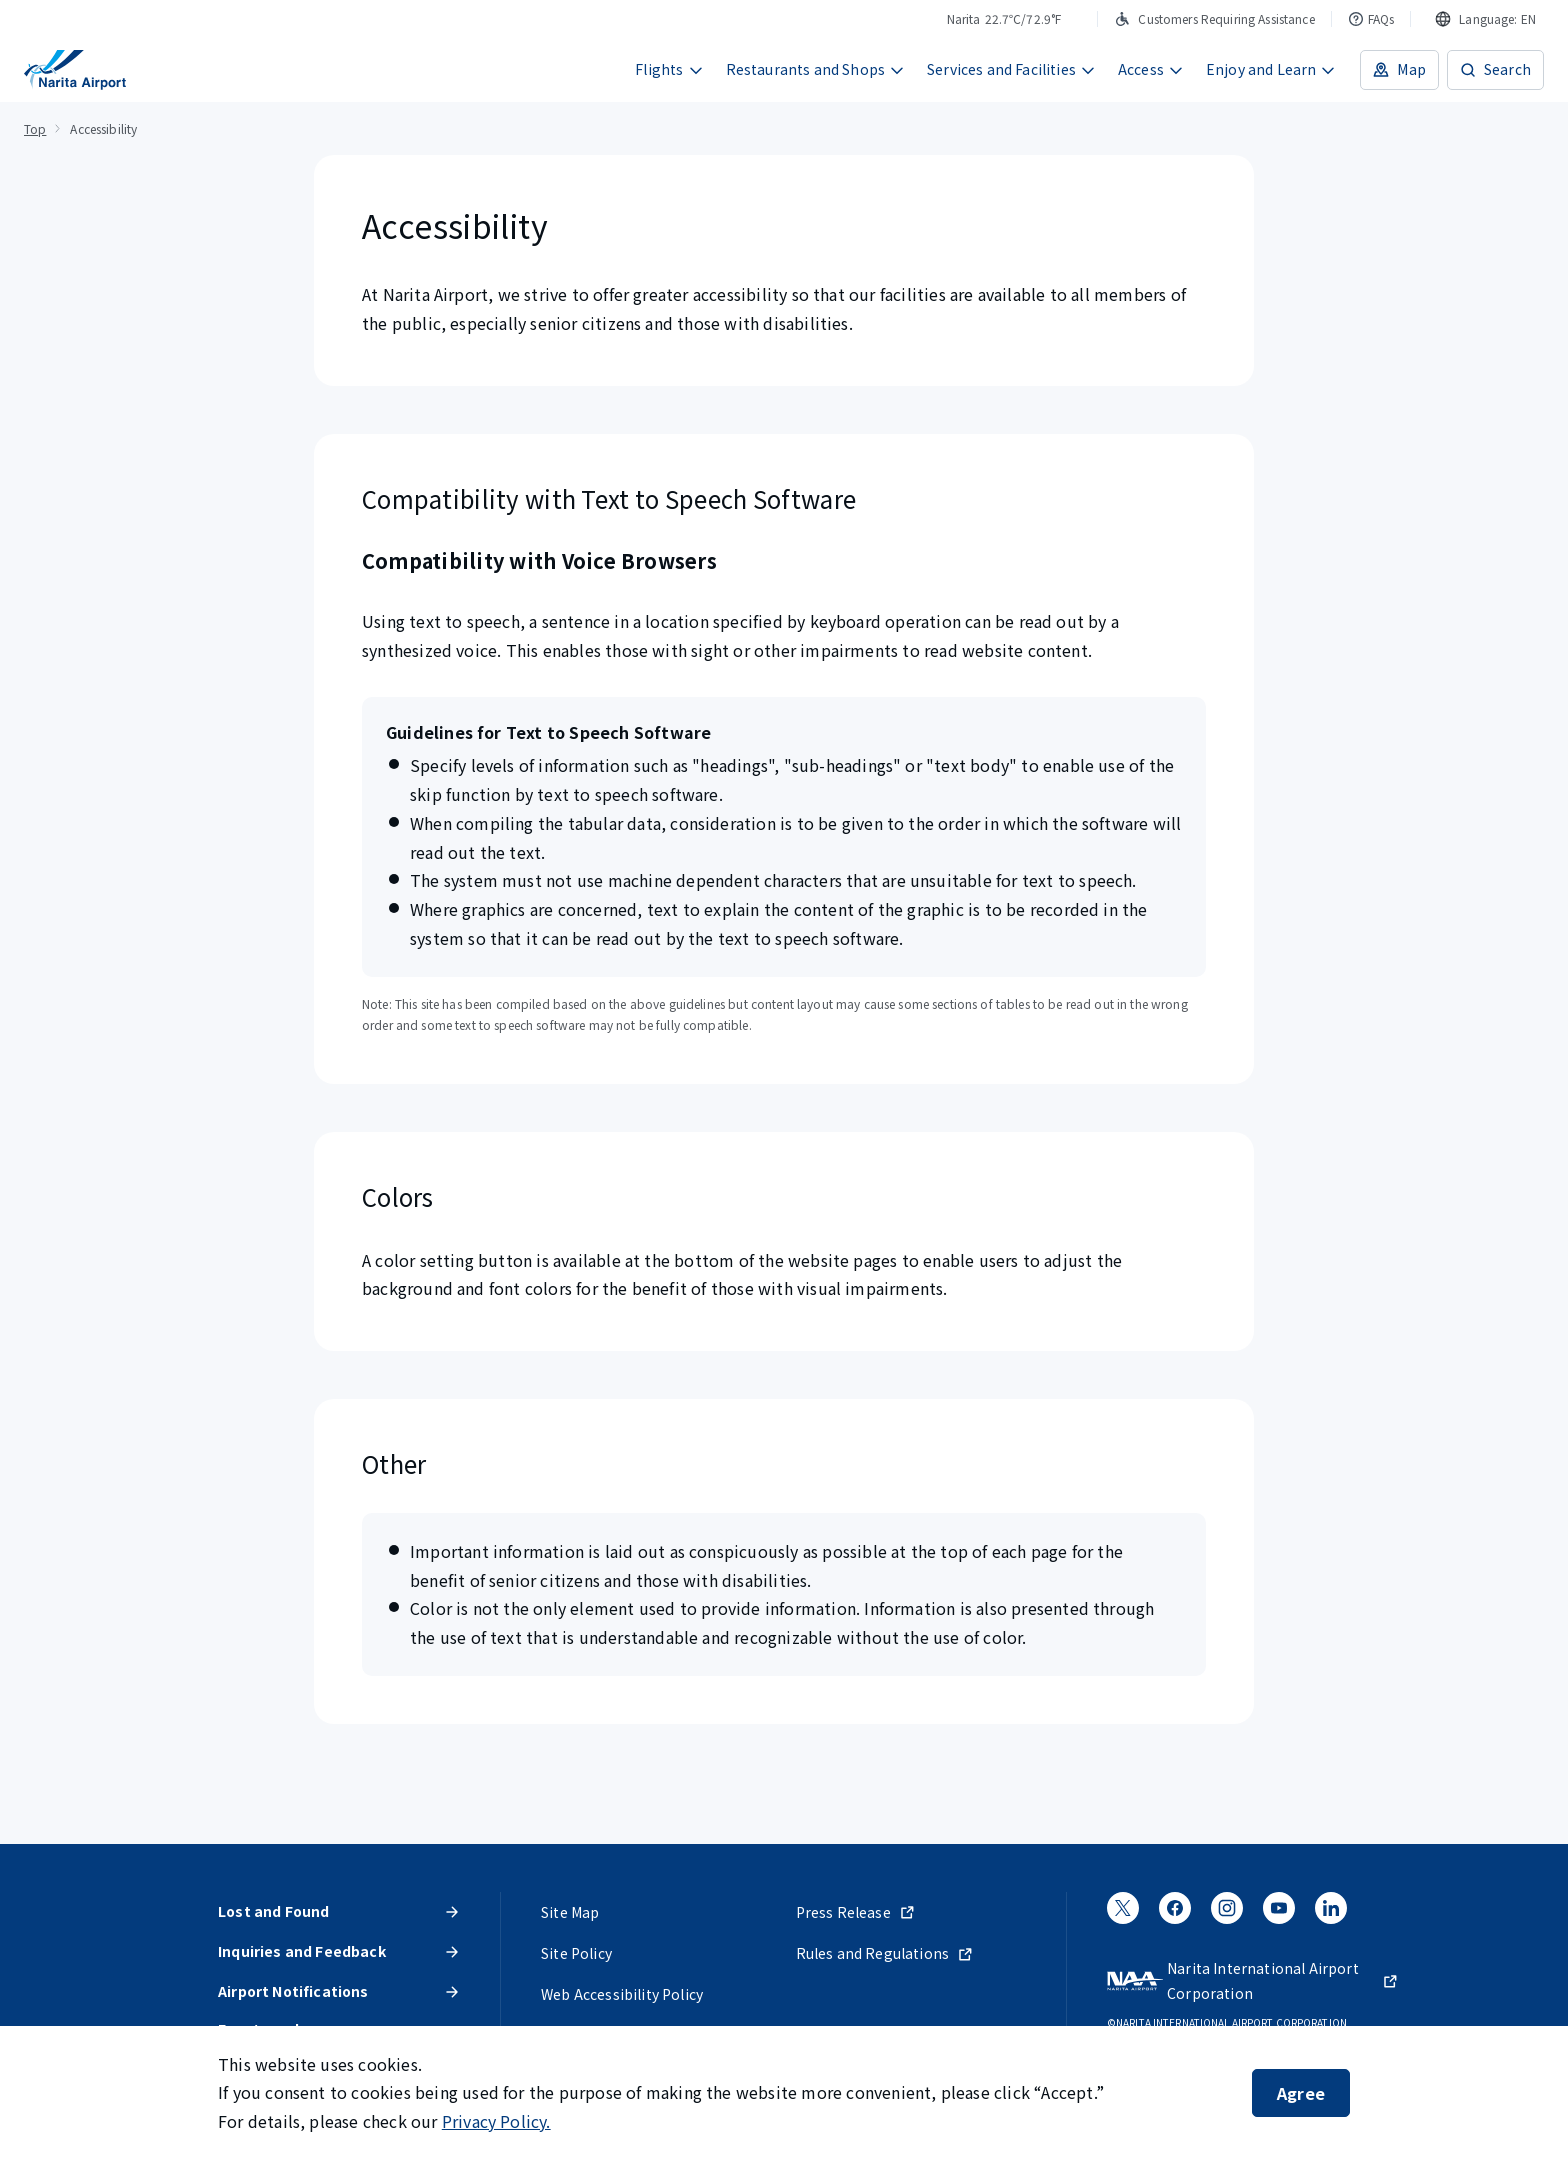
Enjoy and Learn (1271, 69)
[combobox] (1485, 19)
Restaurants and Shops (816, 69)
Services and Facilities (1011, 69)
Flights (669, 69)
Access (1151, 69)
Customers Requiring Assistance (1214, 18)
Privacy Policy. (496, 2121)
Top (35, 128)
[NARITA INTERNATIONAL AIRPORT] (75, 70)
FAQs (1371, 18)
